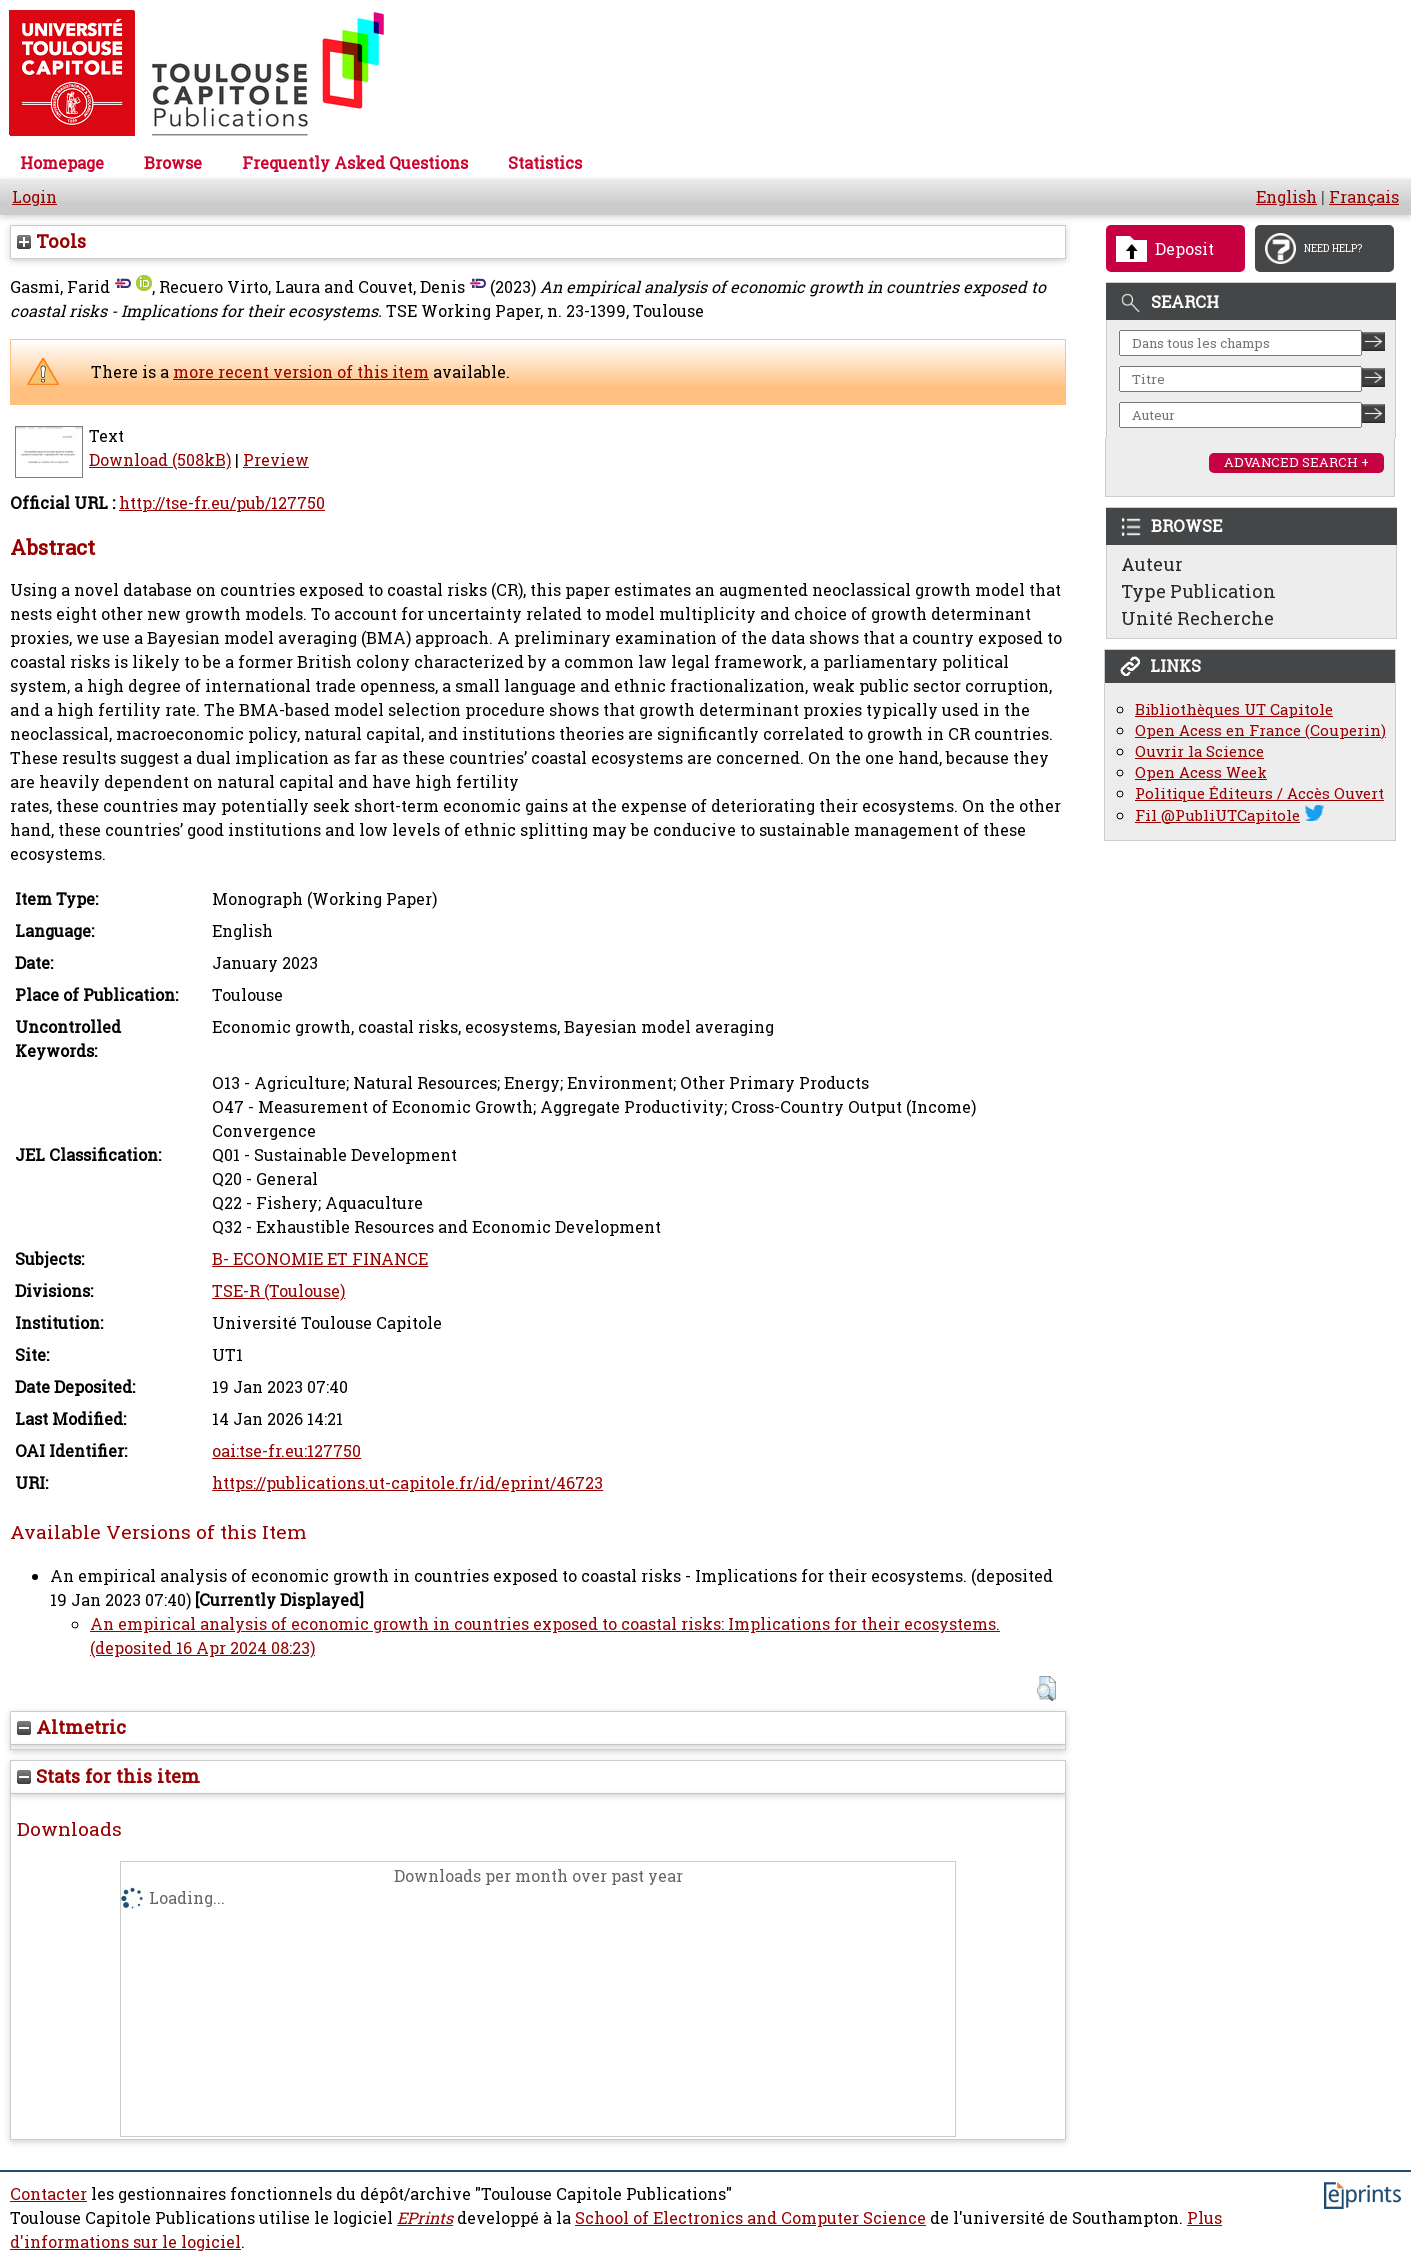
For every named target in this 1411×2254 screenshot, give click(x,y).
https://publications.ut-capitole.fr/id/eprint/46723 (407, 1483)
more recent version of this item (301, 372)
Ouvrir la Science (1199, 751)
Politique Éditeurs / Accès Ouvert (1259, 793)
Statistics (545, 163)
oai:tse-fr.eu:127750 (286, 1451)
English (1286, 197)
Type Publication (1198, 591)
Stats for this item (108, 1776)
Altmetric (71, 1727)
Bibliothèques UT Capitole (1234, 709)
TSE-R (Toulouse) (278, 1291)
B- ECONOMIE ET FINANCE (320, 1259)
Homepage (62, 163)
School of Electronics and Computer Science (750, 2218)
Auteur (1152, 564)
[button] (1046, 1688)
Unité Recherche (1197, 618)
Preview (276, 460)
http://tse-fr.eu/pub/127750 (222, 503)
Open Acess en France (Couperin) (1260, 730)
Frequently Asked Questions (355, 163)
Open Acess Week (1201, 772)
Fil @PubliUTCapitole (1217, 815)
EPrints (425, 2218)
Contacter (48, 2194)
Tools (51, 241)
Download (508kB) (160, 460)
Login (34, 197)
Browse (173, 163)
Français (1364, 197)
